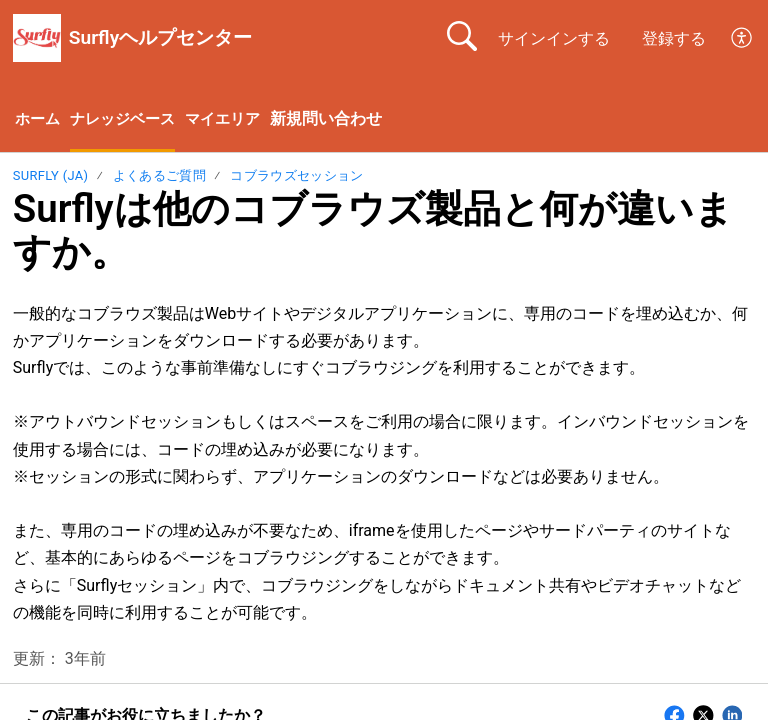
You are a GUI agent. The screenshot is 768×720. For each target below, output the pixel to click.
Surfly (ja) (51, 177)
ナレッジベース (129, 120)
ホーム (39, 120)
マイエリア (235, 120)
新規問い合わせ (341, 119)
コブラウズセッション (296, 177)
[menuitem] (742, 38)
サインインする (554, 38)
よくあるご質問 (159, 177)
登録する (674, 38)
